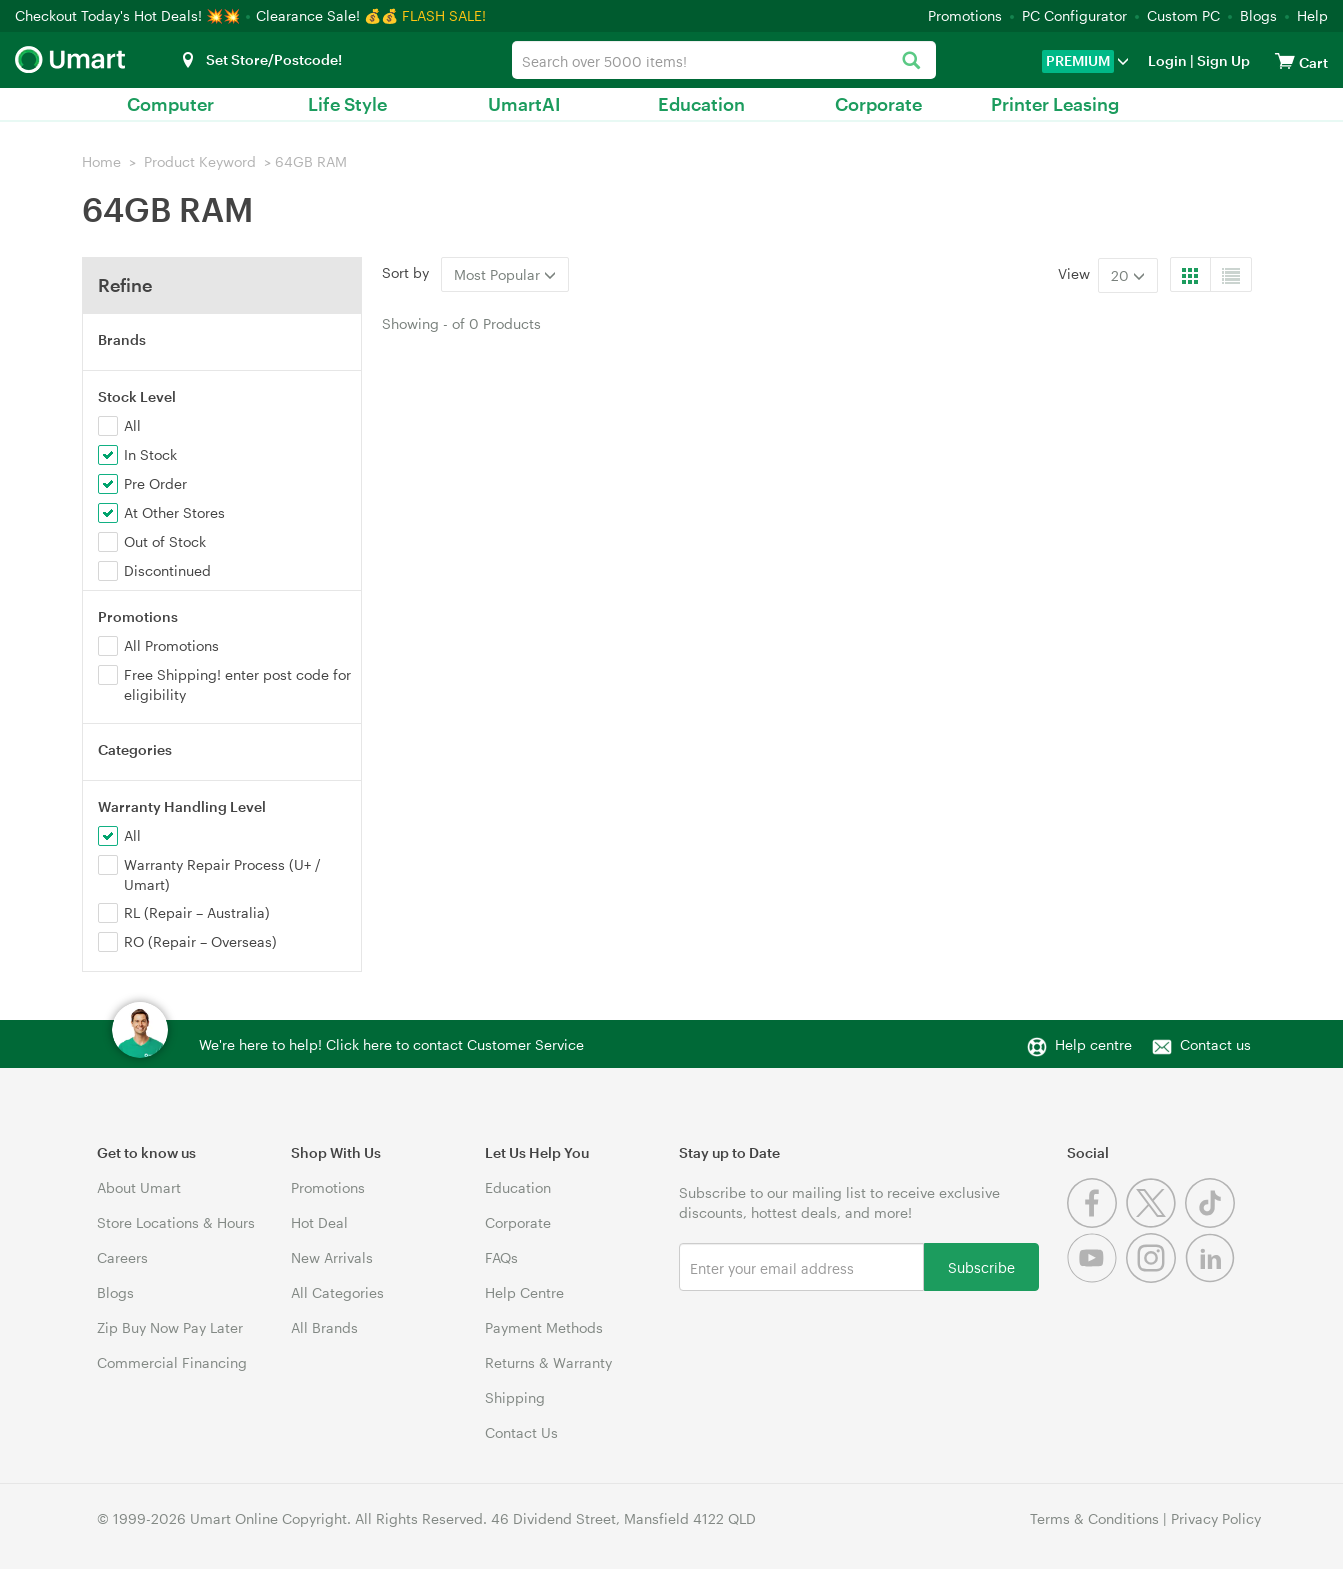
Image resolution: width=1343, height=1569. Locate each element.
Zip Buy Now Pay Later (170, 1327)
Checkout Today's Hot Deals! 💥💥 (129, 15)
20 (1128, 275)
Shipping (515, 1397)
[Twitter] (1155, 1222)
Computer (170, 104)
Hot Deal (319, 1222)
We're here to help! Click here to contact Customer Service (391, 1044)
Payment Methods (544, 1327)
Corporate (878, 104)
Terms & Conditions (1094, 1518)
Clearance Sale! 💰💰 (327, 15)
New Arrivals (332, 1257)
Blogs (1258, 15)
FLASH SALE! (444, 15)
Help (1312, 15)
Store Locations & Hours (176, 1222)
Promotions (965, 15)
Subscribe (981, 1266)
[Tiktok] (1212, 1222)
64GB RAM (311, 161)
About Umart (139, 1187)
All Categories (337, 1292)
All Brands (324, 1327)
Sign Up (1222, 60)
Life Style (347, 104)
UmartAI (524, 104)
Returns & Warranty (548, 1362)
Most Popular (505, 274)
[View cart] (1285, 60)
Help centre (1093, 1044)
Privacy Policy (1216, 1518)
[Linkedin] (1212, 1277)
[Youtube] (1096, 1277)
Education (701, 104)
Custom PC (1183, 15)
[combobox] (724, 60)
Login (1167, 60)
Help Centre (524, 1292)
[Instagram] (1155, 1277)
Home (101, 161)
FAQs (501, 1257)
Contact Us (521, 1432)
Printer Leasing (1055, 104)
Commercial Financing (172, 1362)
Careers (122, 1257)
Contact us (1215, 1044)
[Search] (910, 61)
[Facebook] (1096, 1222)
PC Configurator (1074, 15)
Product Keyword (200, 161)
